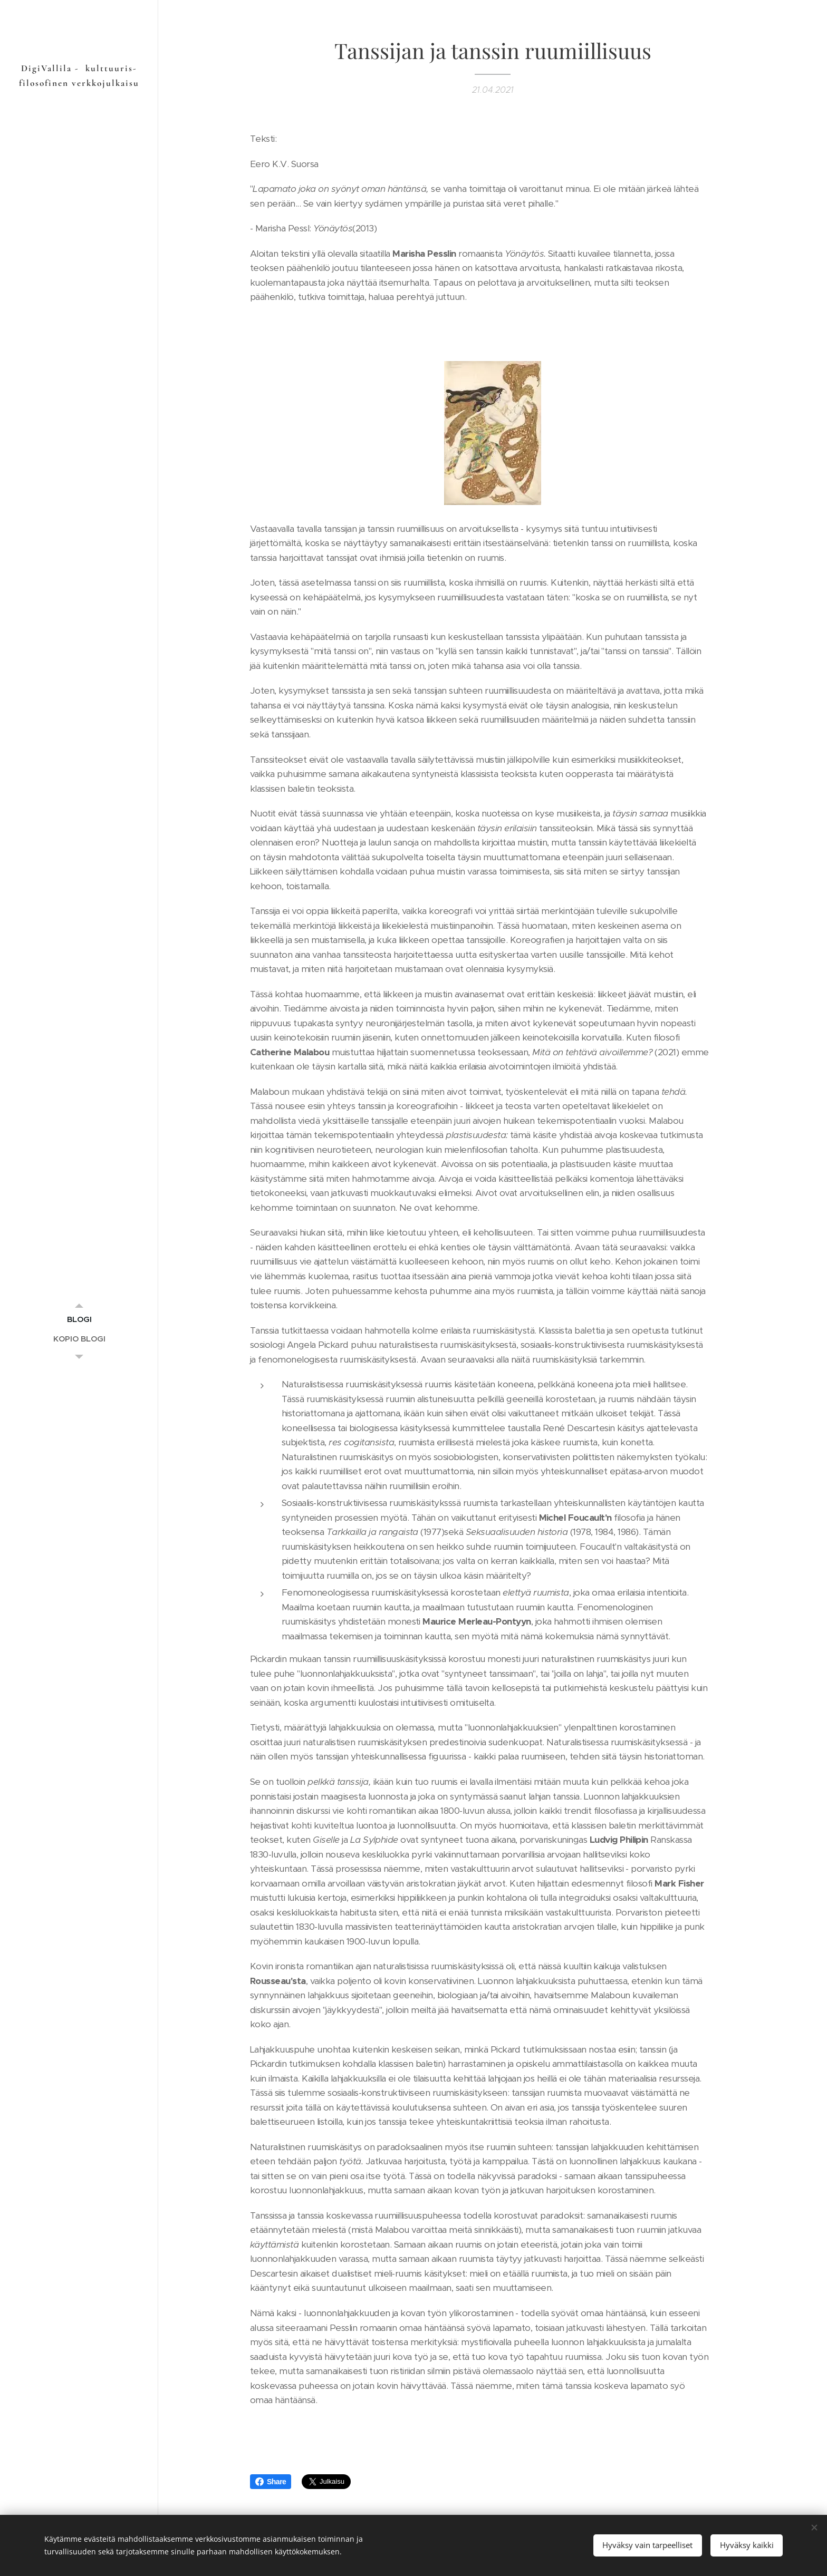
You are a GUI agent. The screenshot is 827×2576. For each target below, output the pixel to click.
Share (270, 2481)
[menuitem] (79, 1319)
